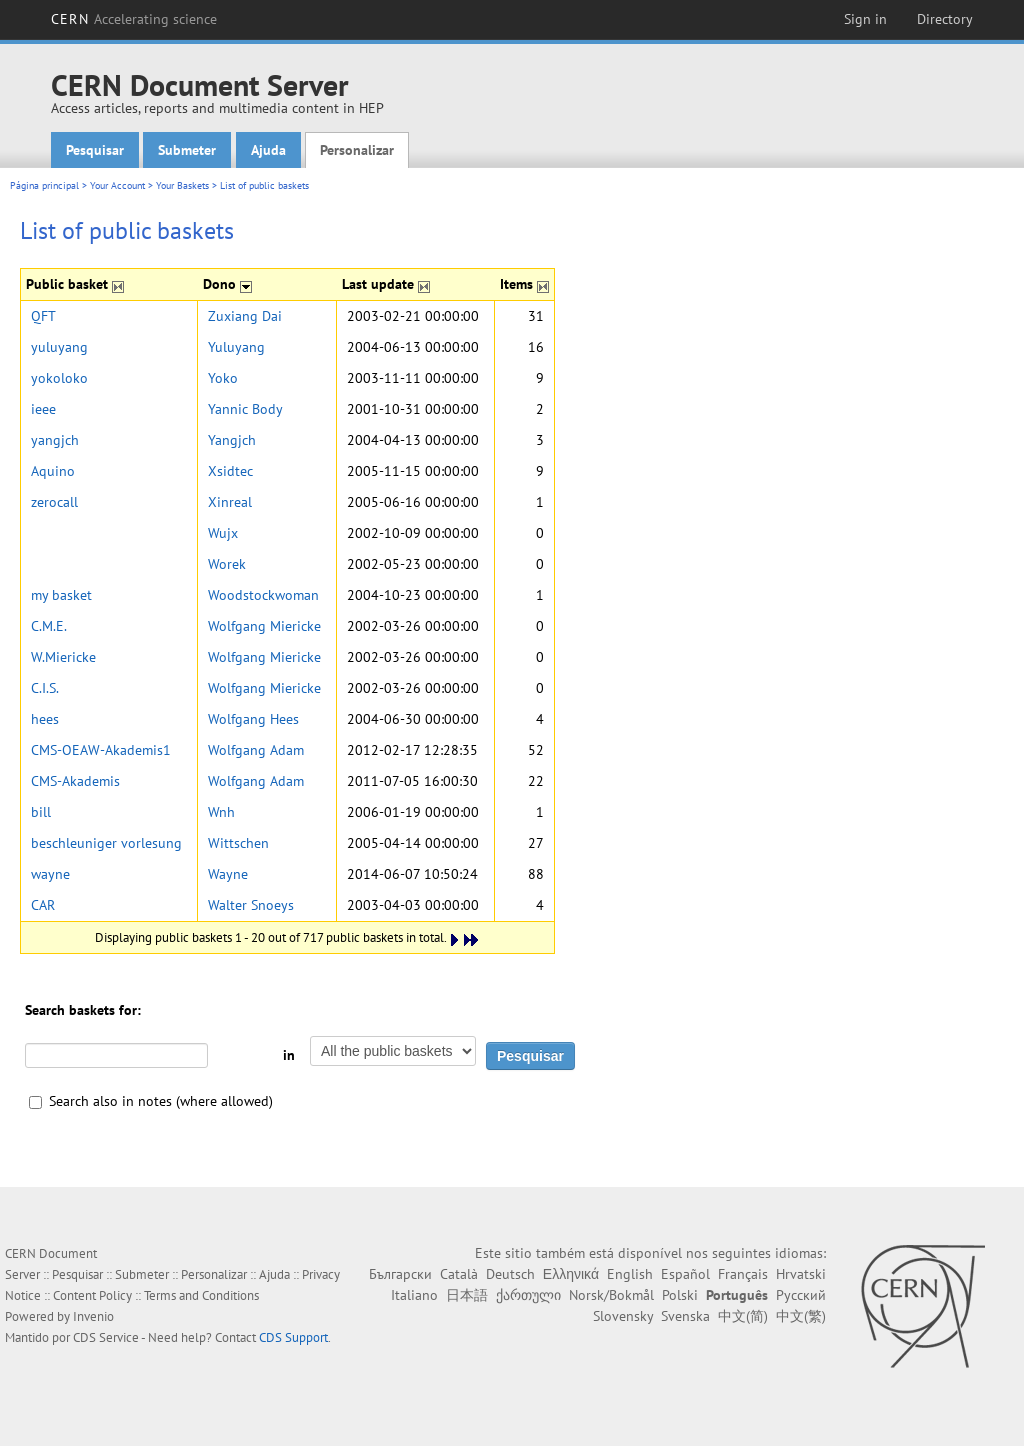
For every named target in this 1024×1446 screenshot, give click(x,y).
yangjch (55, 440)
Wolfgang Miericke (264, 626)
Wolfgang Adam (256, 750)
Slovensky (623, 1316)
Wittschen (238, 843)
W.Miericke (63, 657)
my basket (61, 595)
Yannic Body (245, 409)
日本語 (467, 1295)
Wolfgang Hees (253, 719)
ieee (43, 409)
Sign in (865, 19)
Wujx (223, 533)
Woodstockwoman (263, 595)
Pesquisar (95, 150)
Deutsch (510, 1274)
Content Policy (92, 1295)
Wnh (221, 812)
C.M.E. (49, 626)
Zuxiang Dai (245, 316)
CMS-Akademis (75, 781)
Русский (801, 1295)
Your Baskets (182, 185)
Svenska (685, 1316)
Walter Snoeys (251, 905)
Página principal (44, 185)
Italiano (414, 1295)
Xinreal (230, 502)
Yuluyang (236, 347)
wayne (50, 874)
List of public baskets (264, 185)
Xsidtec (230, 471)
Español (685, 1274)
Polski (680, 1295)
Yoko (223, 378)
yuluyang (59, 347)
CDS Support (293, 1337)
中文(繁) (801, 1316)
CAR (43, 905)
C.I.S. (45, 688)
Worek (227, 564)
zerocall (54, 502)
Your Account (117, 185)
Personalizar (357, 150)
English (630, 1274)
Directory (945, 19)
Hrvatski (801, 1274)
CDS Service (106, 1337)
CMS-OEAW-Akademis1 (101, 750)
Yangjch (232, 440)
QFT (43, 316)
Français (743, 1274)
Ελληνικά (571, 1274)
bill (41, 812)
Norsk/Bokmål (611, 1295)
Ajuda (268, 150)
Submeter (187, 150)
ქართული (528, 1295)
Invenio (93, 1316)
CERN (134, 19)
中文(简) (743, 1316)
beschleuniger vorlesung (106, 843)
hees (45, 719)
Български (400, 1274)
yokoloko (59, 378)
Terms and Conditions (201, 1295)
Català (459, 1274)
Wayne (228, 874)
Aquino (53, 471)
